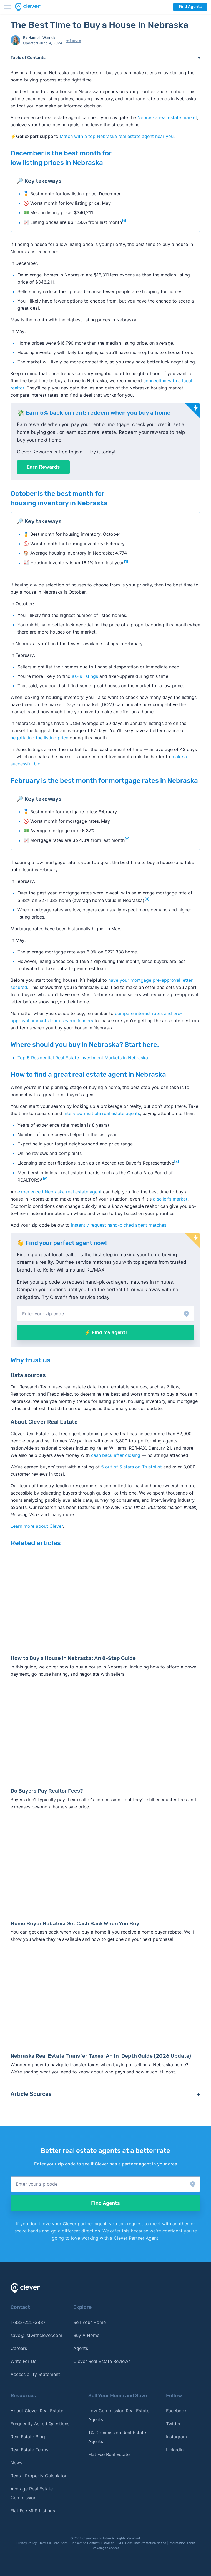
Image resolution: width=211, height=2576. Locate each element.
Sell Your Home (89, 2322)
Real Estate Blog (28, 2436)
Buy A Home (86, 2335)
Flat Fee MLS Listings (33, 2510)
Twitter (173, 2423)
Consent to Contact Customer (92, 2543)
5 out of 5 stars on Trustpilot (131, 1467)
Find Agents (190, 6)
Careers (19, 2348)
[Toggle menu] (7, 6)
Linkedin (175, 2449)
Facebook (176, 2410)
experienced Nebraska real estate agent (59, 1192)
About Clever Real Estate (37, 2410)
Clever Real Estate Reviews (101, 2361)
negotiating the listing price (40, 737)
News (16, 2462)
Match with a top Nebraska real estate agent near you (117, 136)
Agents (80, 2348)
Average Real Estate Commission (32, 2493)
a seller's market (170, 1199)
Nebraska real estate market (167, 117)
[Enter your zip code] (105, 1313)
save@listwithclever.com (36, 2335)
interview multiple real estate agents (102, 1113)
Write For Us (23, 2361)
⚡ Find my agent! (105, 1332)
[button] (105, 1313)
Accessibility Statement (35, 2374)
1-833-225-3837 (28, 2322)
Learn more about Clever (37, 1526)
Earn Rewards (43, 467)
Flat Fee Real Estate (109, 2454)
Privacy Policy (26, 2543)
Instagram (176, 2436)
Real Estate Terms (29, 2449)
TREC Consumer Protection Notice (141, 2543)
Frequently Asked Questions (40, 2423)
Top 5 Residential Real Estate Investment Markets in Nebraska (82, 1057)
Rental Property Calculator (39, 2475)
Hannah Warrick (41, 37)
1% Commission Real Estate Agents (117, 2437)
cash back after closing (115, 1455)
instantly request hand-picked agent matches (118, 1225)
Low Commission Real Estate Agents (118, 2415)
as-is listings (85, 676)
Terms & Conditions (53, 2543)
